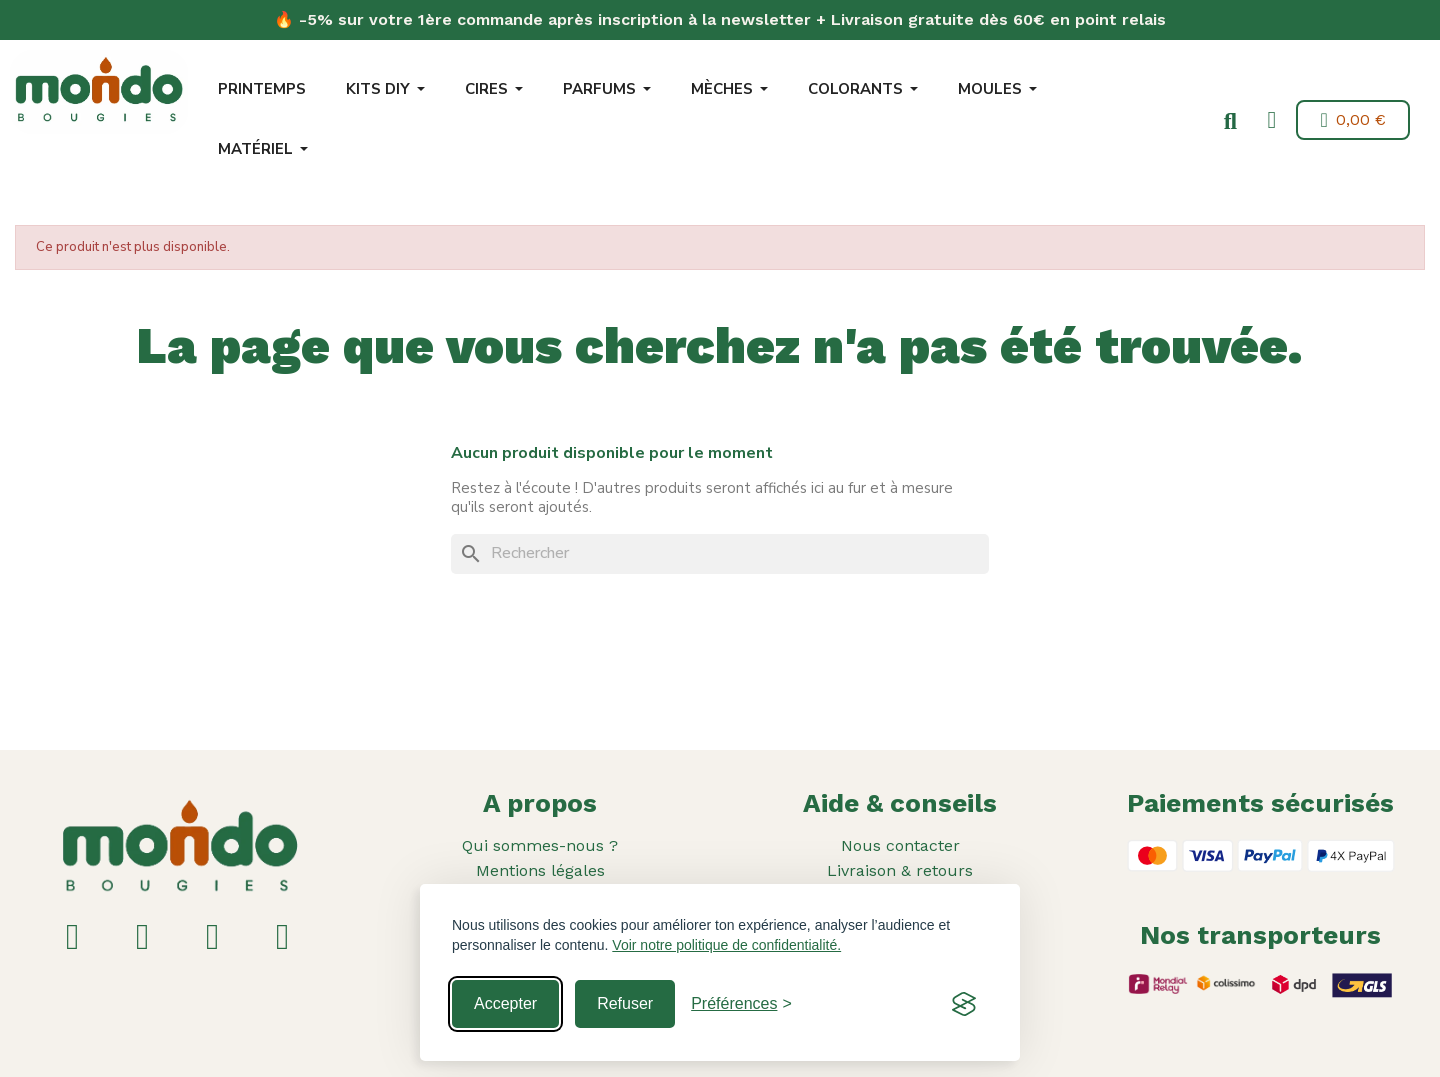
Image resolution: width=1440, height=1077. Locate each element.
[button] (1227, 122)
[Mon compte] (1268, 120)
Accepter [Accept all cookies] (505, 1003)
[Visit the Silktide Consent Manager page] (964, 1004)
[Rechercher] (720, 554)
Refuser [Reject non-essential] (625, 1003)
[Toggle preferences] (741, 1004)
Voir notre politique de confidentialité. (726, 945)
